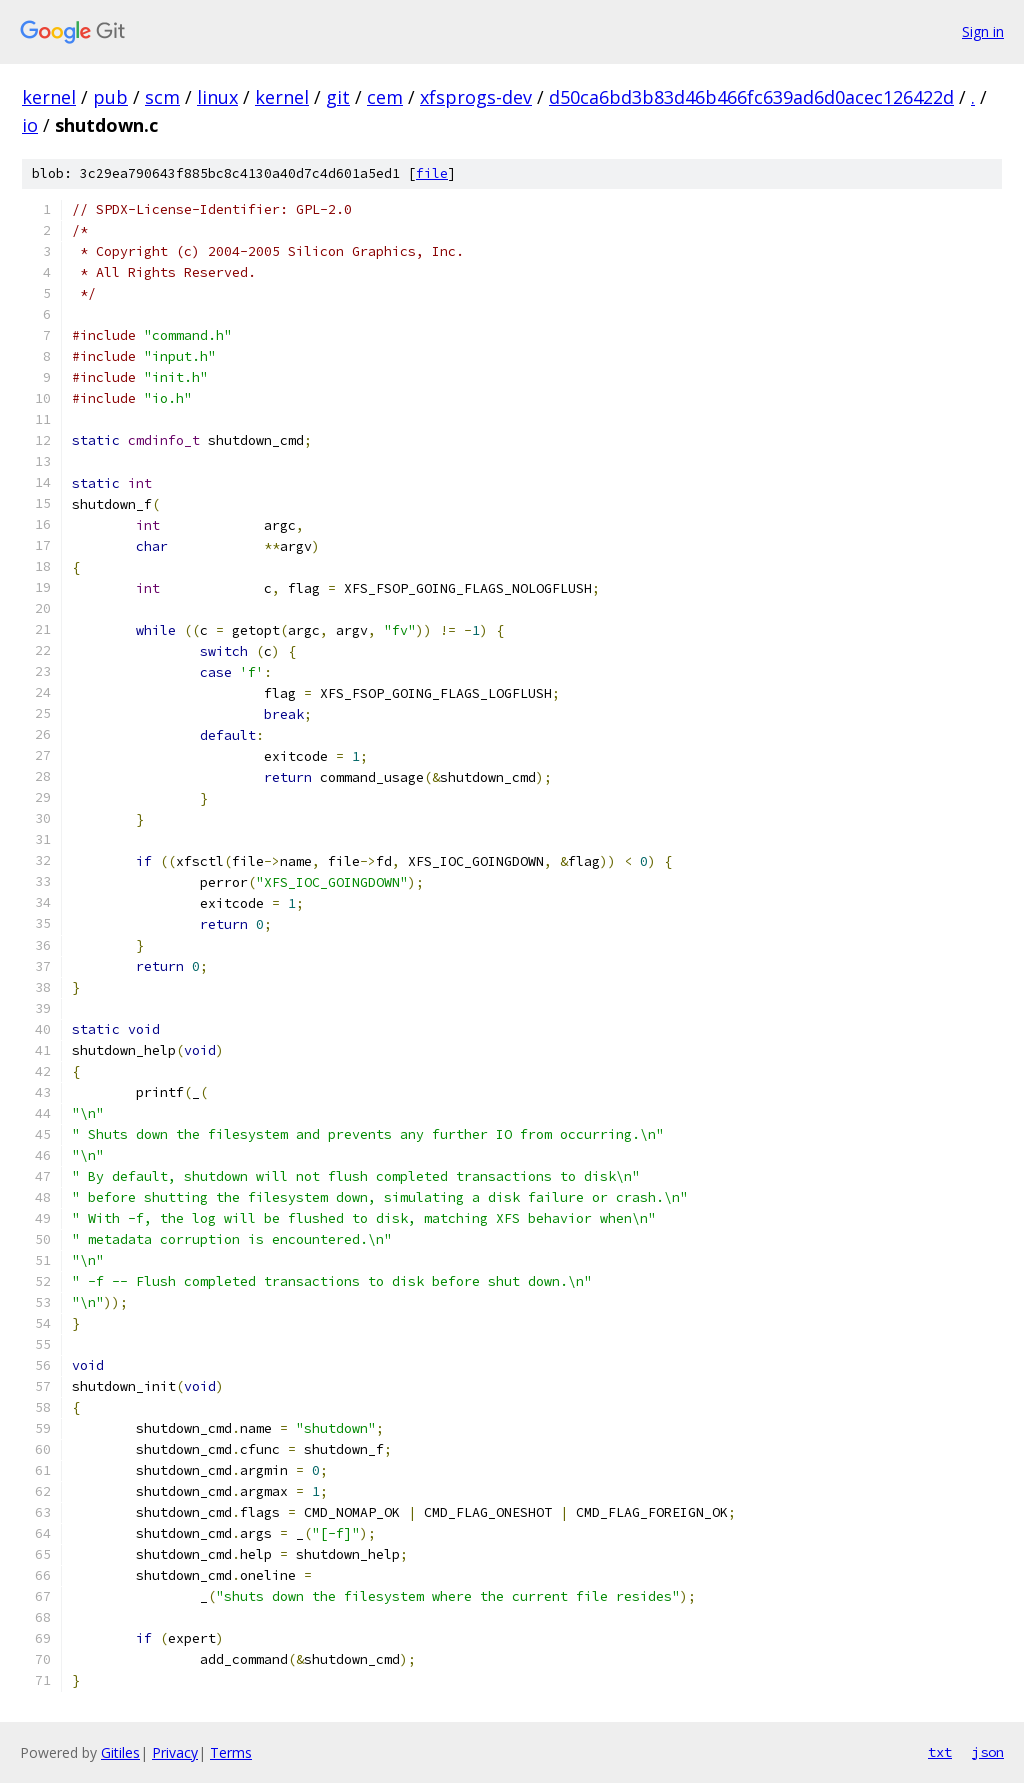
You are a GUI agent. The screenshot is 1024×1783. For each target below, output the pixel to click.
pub (110, 97)
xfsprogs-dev (476, 97)
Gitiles (120, 1752)
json (988, 1752)
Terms (231, 1752)
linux (217, 97)
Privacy (175, 1752)
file (432, 173)
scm (162, 97)
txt (940, 1752)
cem (385, 97)
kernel (49, 97)
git (338, 97)
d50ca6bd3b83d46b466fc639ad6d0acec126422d (751, 97)
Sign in (983, 31)
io (30, 125)
